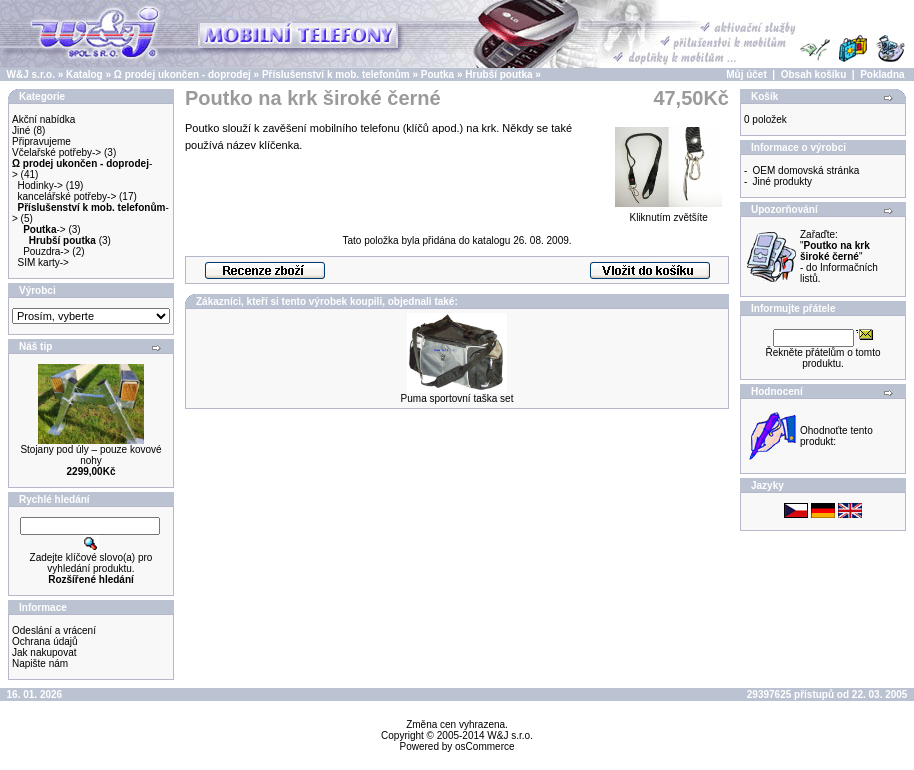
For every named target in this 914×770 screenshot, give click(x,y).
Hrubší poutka (498, 74)
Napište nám (40, 663)
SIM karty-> (43, 262)
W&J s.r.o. (31, 74)
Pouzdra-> (46, 251)
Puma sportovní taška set (457, 398)
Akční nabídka (43, 119)
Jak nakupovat (44, 652)
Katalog (84, 74)
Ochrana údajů (45, 641)
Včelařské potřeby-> (56, 152)
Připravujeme (41, 141)
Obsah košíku (814, 74)
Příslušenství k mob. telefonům (336, 74)
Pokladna (882, 74)
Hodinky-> (40, 185)
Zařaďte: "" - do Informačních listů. (839, 256)
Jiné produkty (782, 181)
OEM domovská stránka (806, 170)
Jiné (21, 130)
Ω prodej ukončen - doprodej (182, 74)
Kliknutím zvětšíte (668, 213)
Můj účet (746, 74)
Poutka (437, 74)
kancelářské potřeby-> (67, 196)
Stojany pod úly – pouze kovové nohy (90, 455)
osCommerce (484, 746)
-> (44, 229)
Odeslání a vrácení (54, 630)
